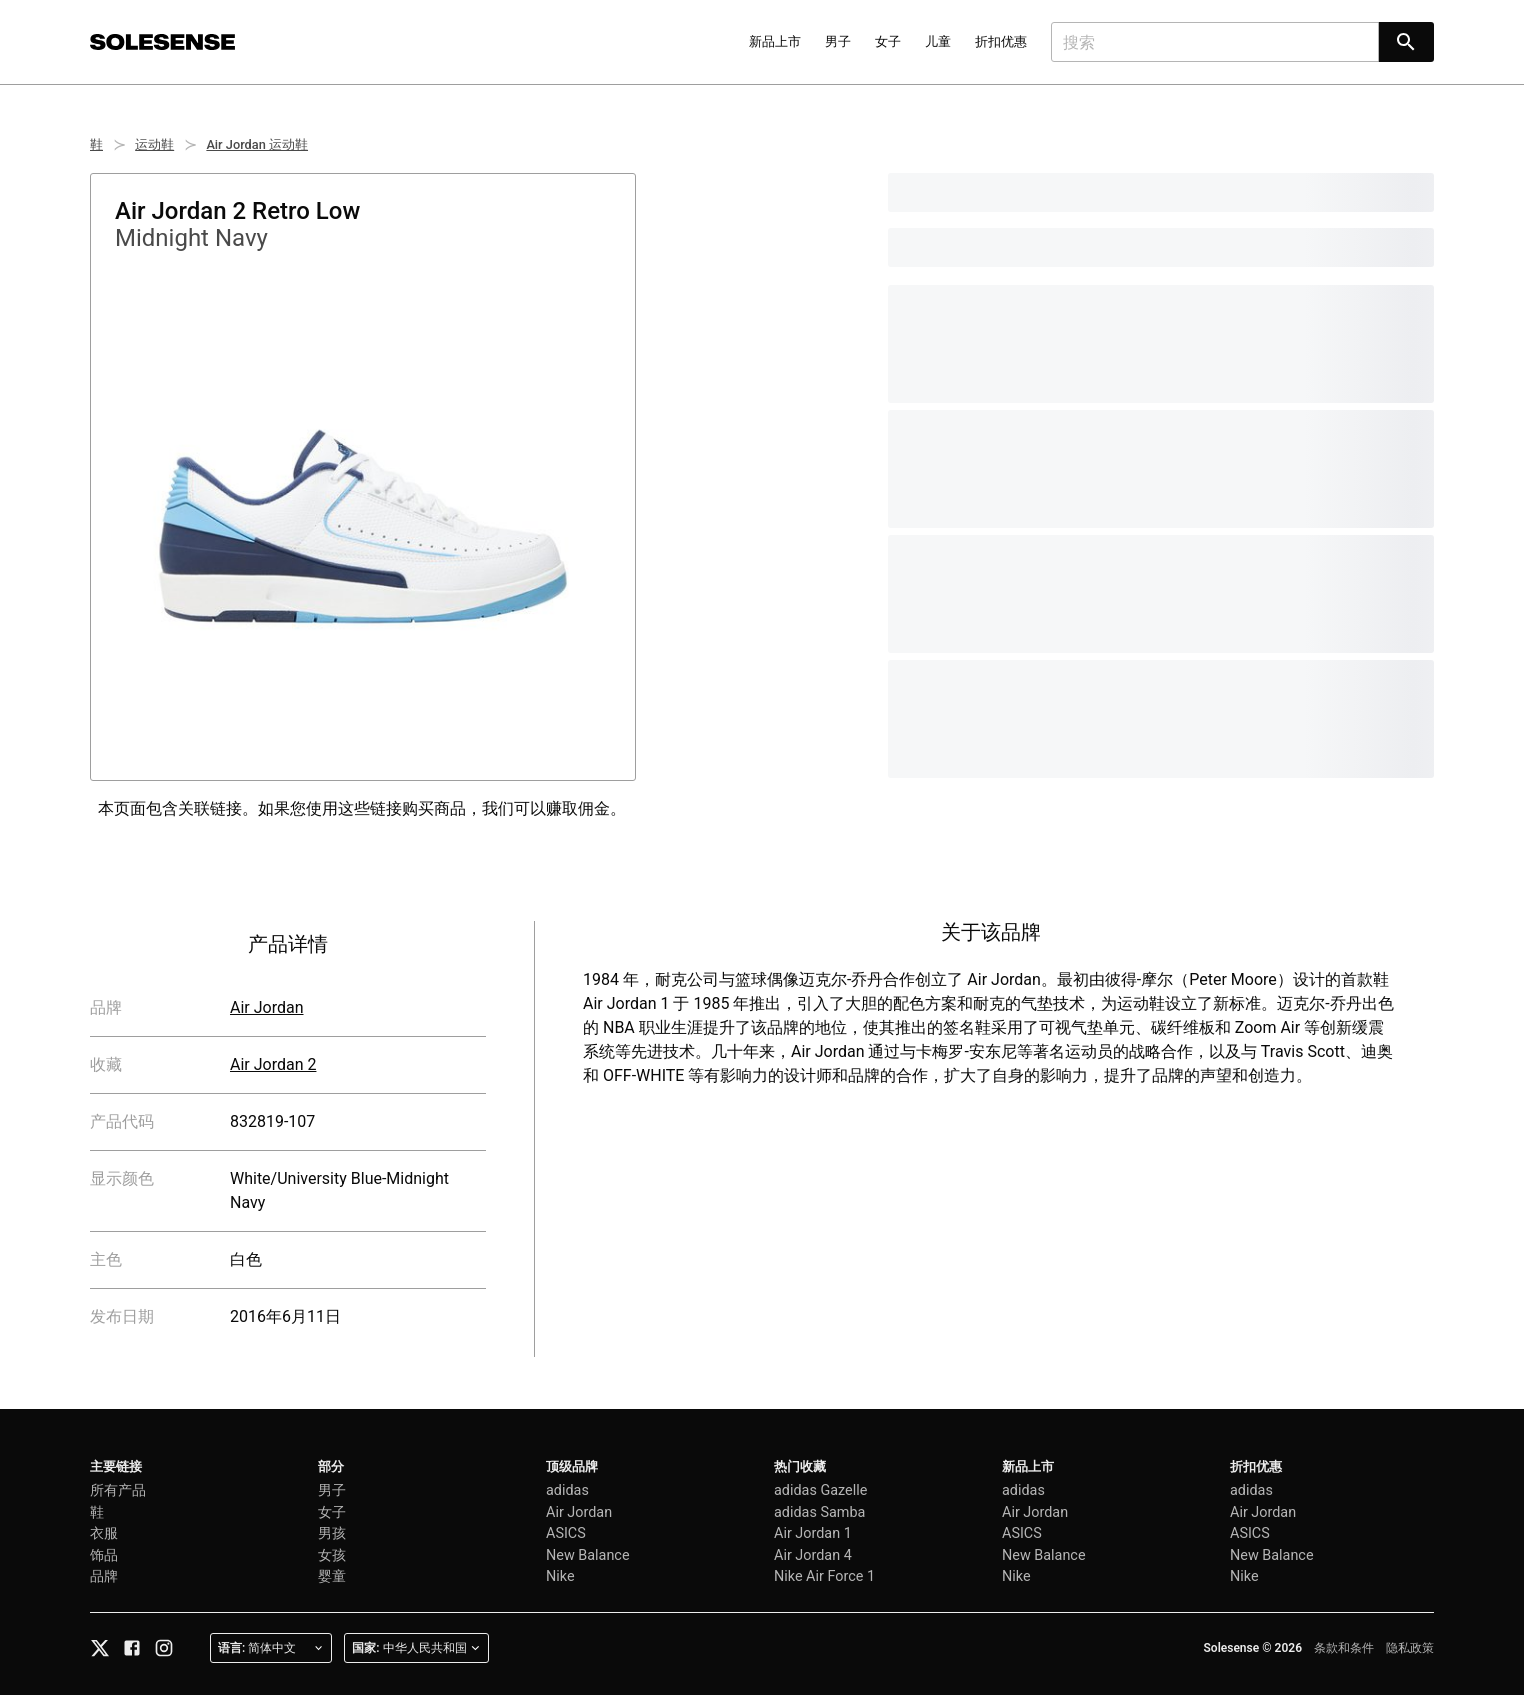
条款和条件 (1344, 1648)
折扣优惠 (1001, 41)
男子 (838, 41)
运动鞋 (154, 144)
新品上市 (775, 41)
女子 (888, 41)
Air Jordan (267, 1007)
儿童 (938, 41)
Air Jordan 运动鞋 (257, 144)
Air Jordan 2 (273, 1064)
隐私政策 (1410, 1648)
